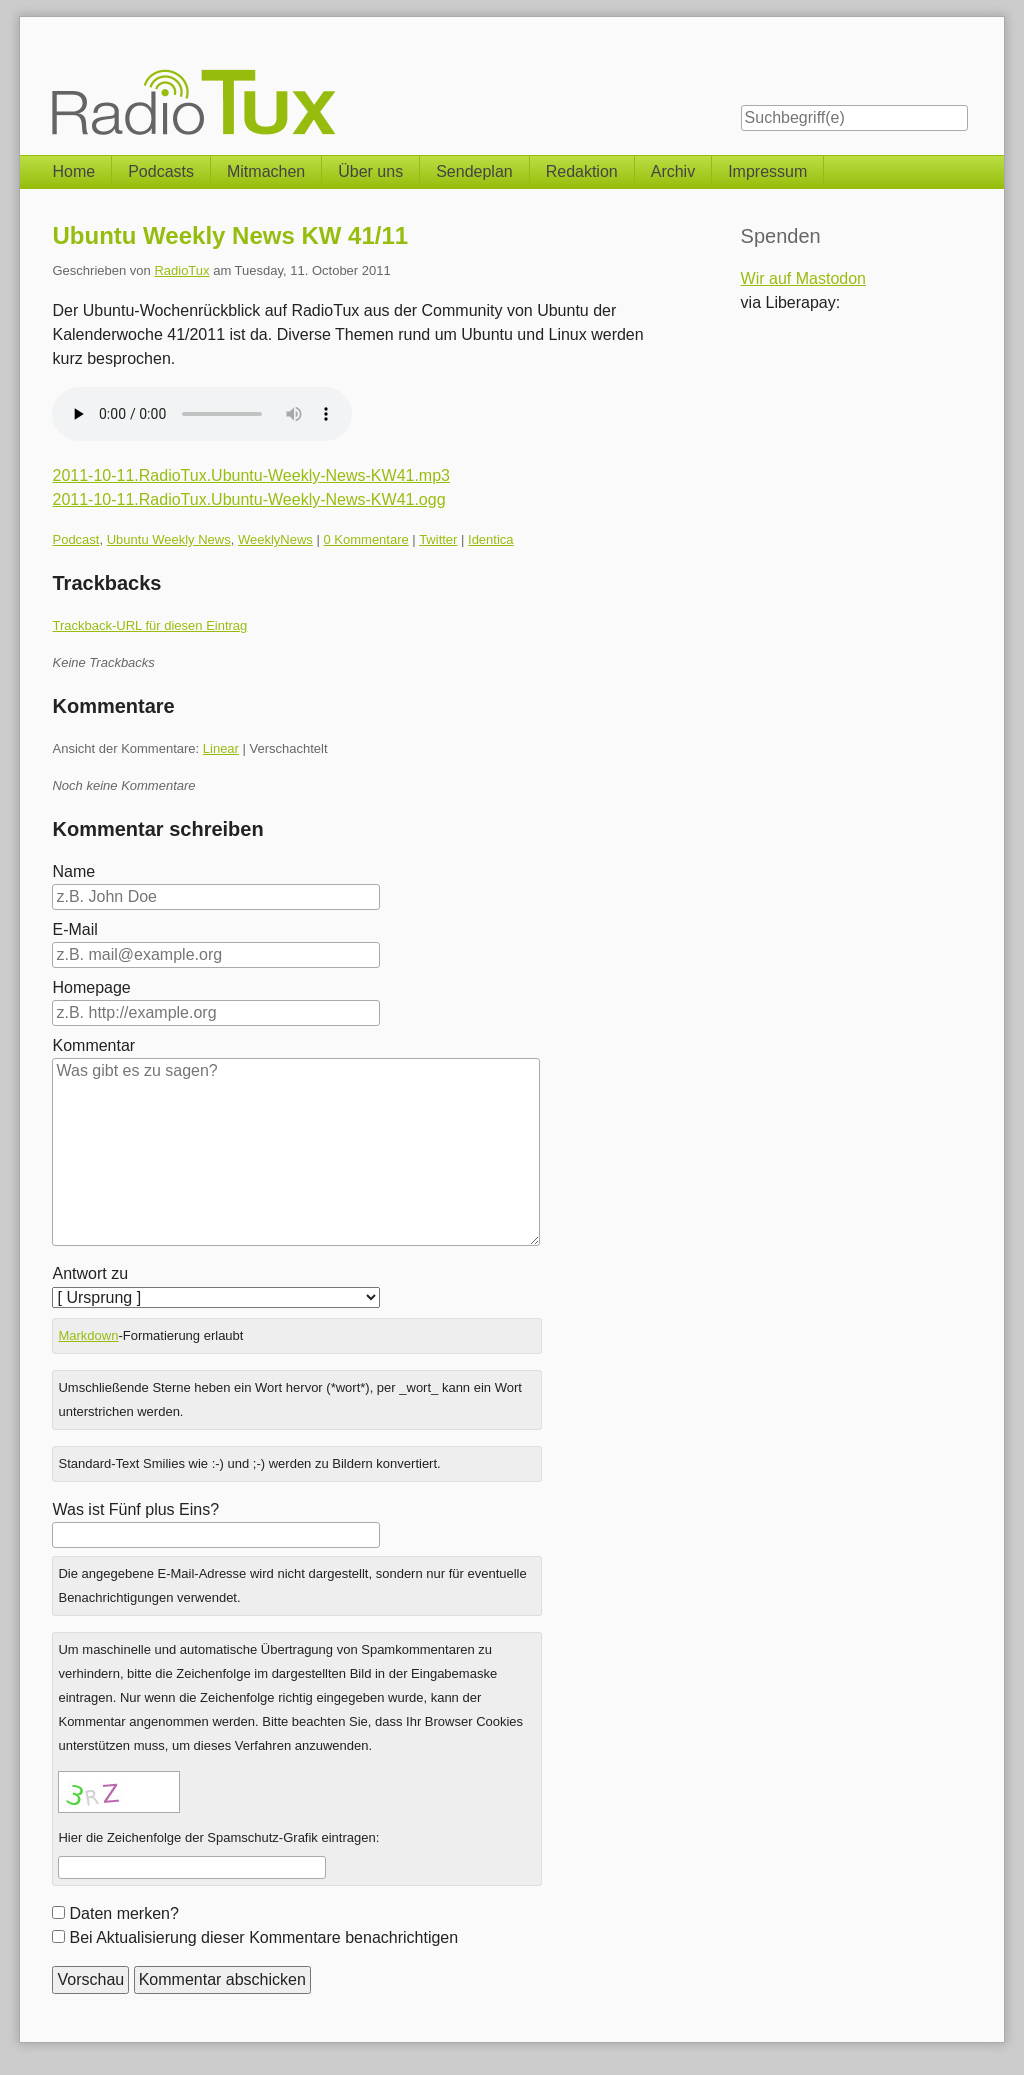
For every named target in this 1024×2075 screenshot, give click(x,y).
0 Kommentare (365, 539)
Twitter (438, 539)
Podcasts (161, 171)
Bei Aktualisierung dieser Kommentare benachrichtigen (263, 1937)
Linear (221, 748)
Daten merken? (123, 1913)
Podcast (75, 539)
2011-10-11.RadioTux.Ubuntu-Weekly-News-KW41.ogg (248, 499)
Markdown (88, 1335)
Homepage (91, 987)
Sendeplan (474, 171)
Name (73, 871)
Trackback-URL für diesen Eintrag (149, 625)
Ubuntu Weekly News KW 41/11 (230, 235)
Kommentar (93, 1045)
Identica (491, 539)
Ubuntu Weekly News (169, 539)
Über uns (370, 171)
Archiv (673, 171)
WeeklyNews (275, 539)
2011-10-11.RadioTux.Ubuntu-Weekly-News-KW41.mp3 (251, 475)
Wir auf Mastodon (803, 278)
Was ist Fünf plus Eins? (135, 1509)
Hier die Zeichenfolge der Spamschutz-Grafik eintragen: (218, 1837)
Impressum (767, 171)
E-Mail (74, 929)
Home (73, 171)
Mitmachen (266, 171)
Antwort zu (90, 1273)
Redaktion (582, 171)
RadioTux (181, 270)
